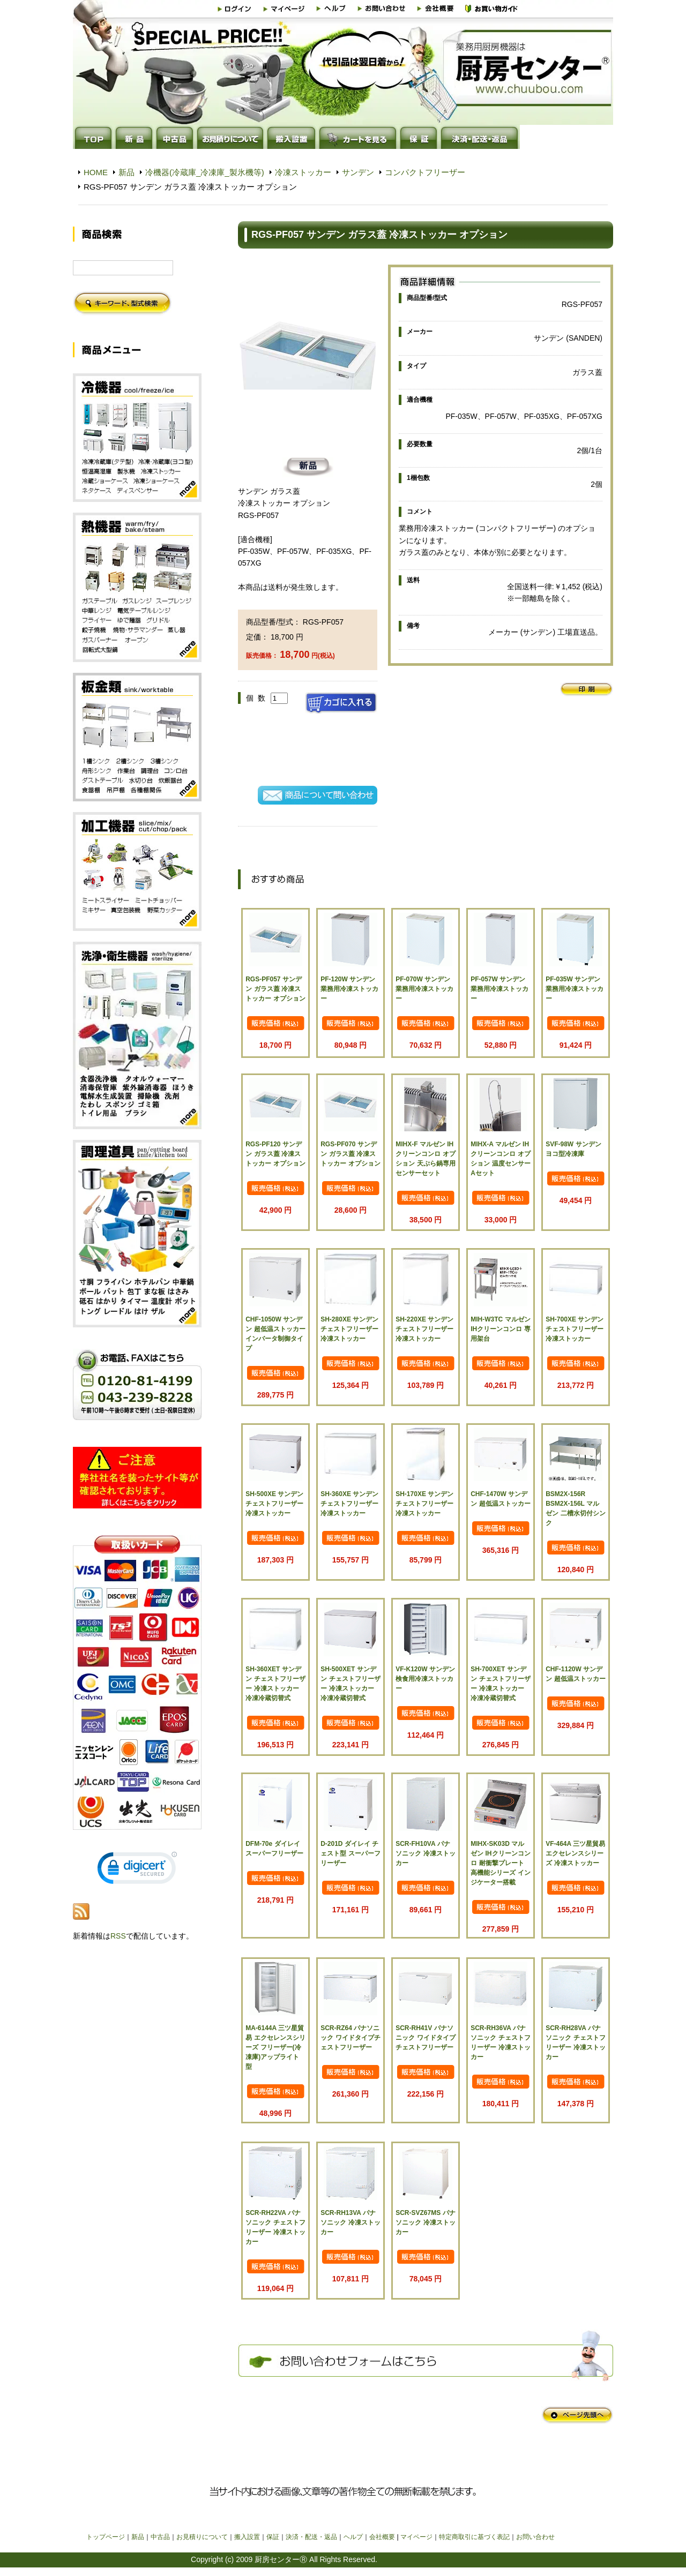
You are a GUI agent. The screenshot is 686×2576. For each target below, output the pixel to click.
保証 (272, 2537)
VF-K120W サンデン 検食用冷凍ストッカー (425, 1678)
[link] (137, 1870)
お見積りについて (202, 2537)
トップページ (105, 2537)
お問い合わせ (535, 2537)
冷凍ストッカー (303, 172)
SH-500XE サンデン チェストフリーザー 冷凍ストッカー (274, 1503)
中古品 (160, 2537)
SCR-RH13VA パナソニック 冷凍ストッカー (350, 2222)
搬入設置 (247, 2537)
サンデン (358, 172)
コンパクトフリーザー (425, 172)
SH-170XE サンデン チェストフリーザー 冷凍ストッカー (424, 1503)
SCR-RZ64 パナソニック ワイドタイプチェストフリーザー (350, 2037)
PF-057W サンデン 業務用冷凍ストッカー (499, 988)
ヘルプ (353, 2537)
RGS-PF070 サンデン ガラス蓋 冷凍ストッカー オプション (350, 1153)
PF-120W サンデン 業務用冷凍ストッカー (349, 988)
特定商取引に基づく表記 (474, 2537)
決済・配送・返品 (311, 2537)
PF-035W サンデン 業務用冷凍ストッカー (574, 988)
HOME (96, 172)
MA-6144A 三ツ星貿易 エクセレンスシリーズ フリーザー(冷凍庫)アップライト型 (275, 2047)
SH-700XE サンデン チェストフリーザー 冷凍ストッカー (574, 1329)
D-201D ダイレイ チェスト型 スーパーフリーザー (350, 1853)
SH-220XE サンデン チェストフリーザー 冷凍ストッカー (424, 1329)
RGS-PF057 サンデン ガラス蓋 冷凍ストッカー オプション (275, 988)
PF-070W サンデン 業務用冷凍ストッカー (424, 988)
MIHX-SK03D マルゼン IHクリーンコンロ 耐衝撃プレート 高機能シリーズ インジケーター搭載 (500, 1863)
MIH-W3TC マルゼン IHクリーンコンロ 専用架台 (500, 1329)
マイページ (416, 2537)
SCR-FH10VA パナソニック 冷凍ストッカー (425, 1853)
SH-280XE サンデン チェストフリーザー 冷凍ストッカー (349, 1329)
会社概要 (382, 2537)
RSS (118, 1936)
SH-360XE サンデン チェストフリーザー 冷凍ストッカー (349, 1503)
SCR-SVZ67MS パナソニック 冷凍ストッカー (425, 2222)
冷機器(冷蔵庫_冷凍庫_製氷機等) (204, 172)
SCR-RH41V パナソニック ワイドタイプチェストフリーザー (425, 2037)
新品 (126, 172)
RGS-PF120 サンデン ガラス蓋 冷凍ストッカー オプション (275, 1153)
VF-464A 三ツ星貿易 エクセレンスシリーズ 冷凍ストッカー (575, 1853)
